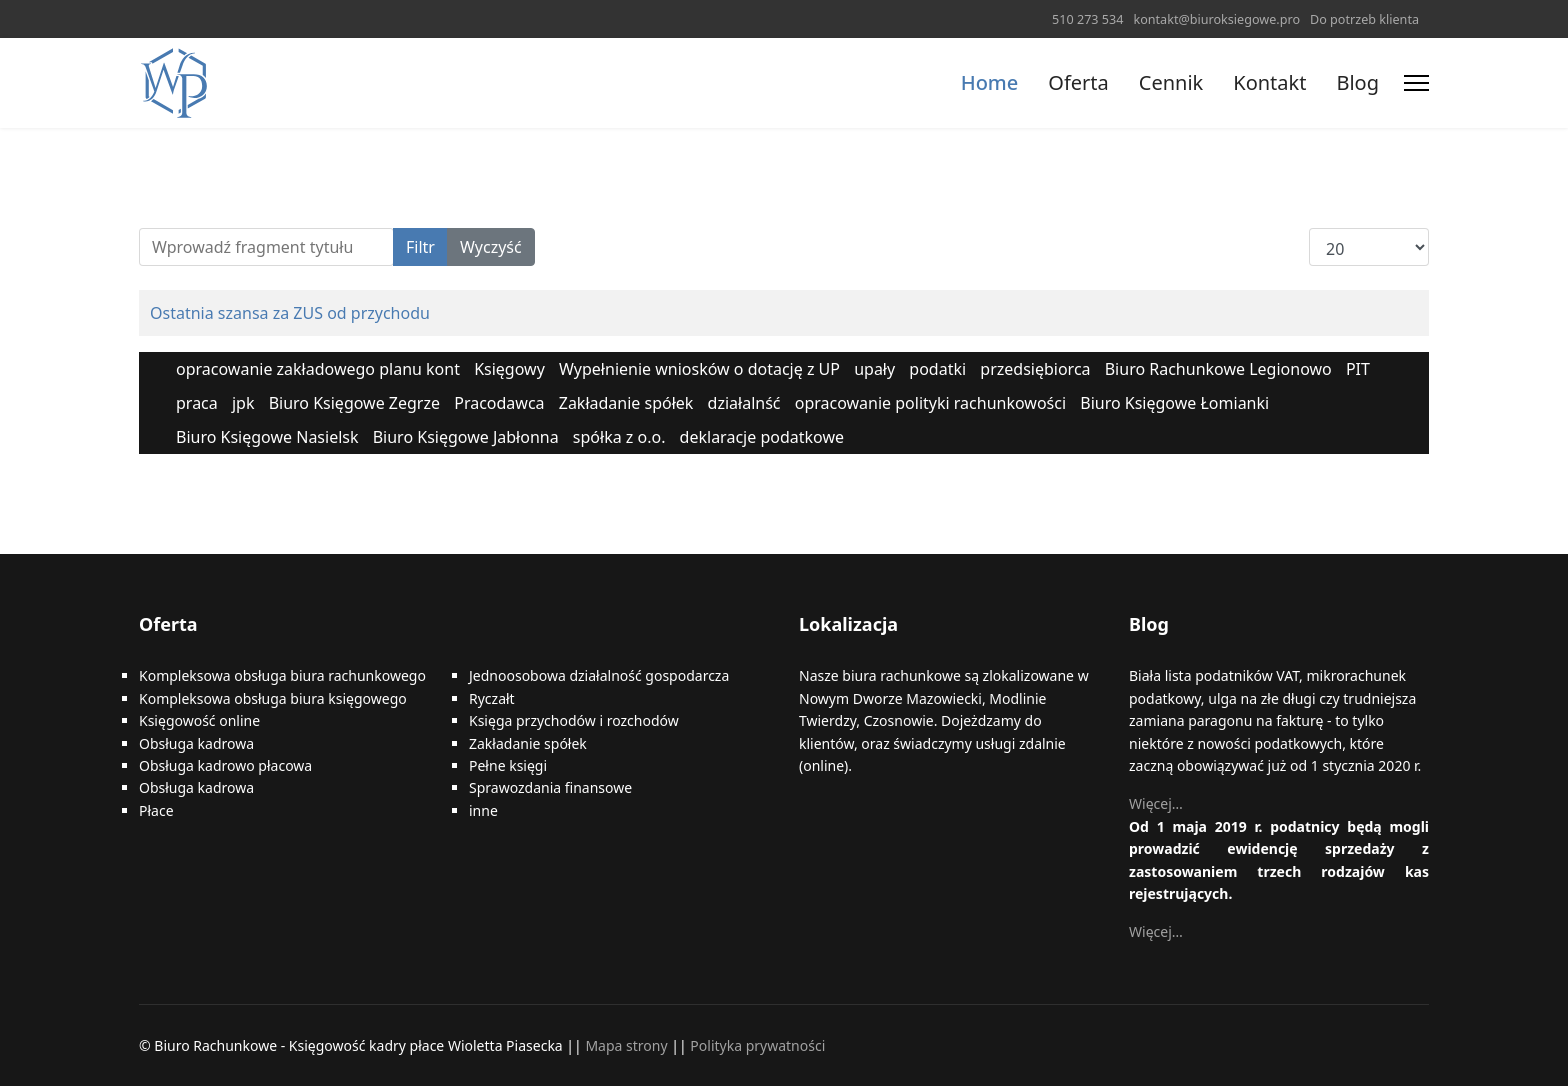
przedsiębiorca (1035, 369)
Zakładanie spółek (626, 403)
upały (874, 369)
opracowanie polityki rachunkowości (930, 403)
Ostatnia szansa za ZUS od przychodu (290, 313)
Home (990, 82)
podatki (937, 369)
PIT (1358, 369)
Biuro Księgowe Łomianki (1174, 403)
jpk (243, 403)
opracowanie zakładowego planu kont (318, 369)
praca (197, 403)
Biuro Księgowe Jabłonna (466, 437)
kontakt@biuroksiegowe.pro (1216, 19)
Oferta (1078, 82)
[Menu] (1416, 83)
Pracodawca (499, 403)
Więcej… (1156, 803)
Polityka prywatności (757, 1045)
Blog (1357, 82)
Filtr (420, 247)
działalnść (744, 403)
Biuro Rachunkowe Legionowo (1218, 369)
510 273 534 (1087, 19)
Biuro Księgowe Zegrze (354, 403)
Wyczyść (491, 247)
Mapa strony (626, 1045)
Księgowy (509, 369)
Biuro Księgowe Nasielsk (267, 437)
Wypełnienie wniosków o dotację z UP (699, 369)
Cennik (1171, 82)
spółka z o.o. (619, 437)
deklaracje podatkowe (762, 437)
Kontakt (1269, 82)
